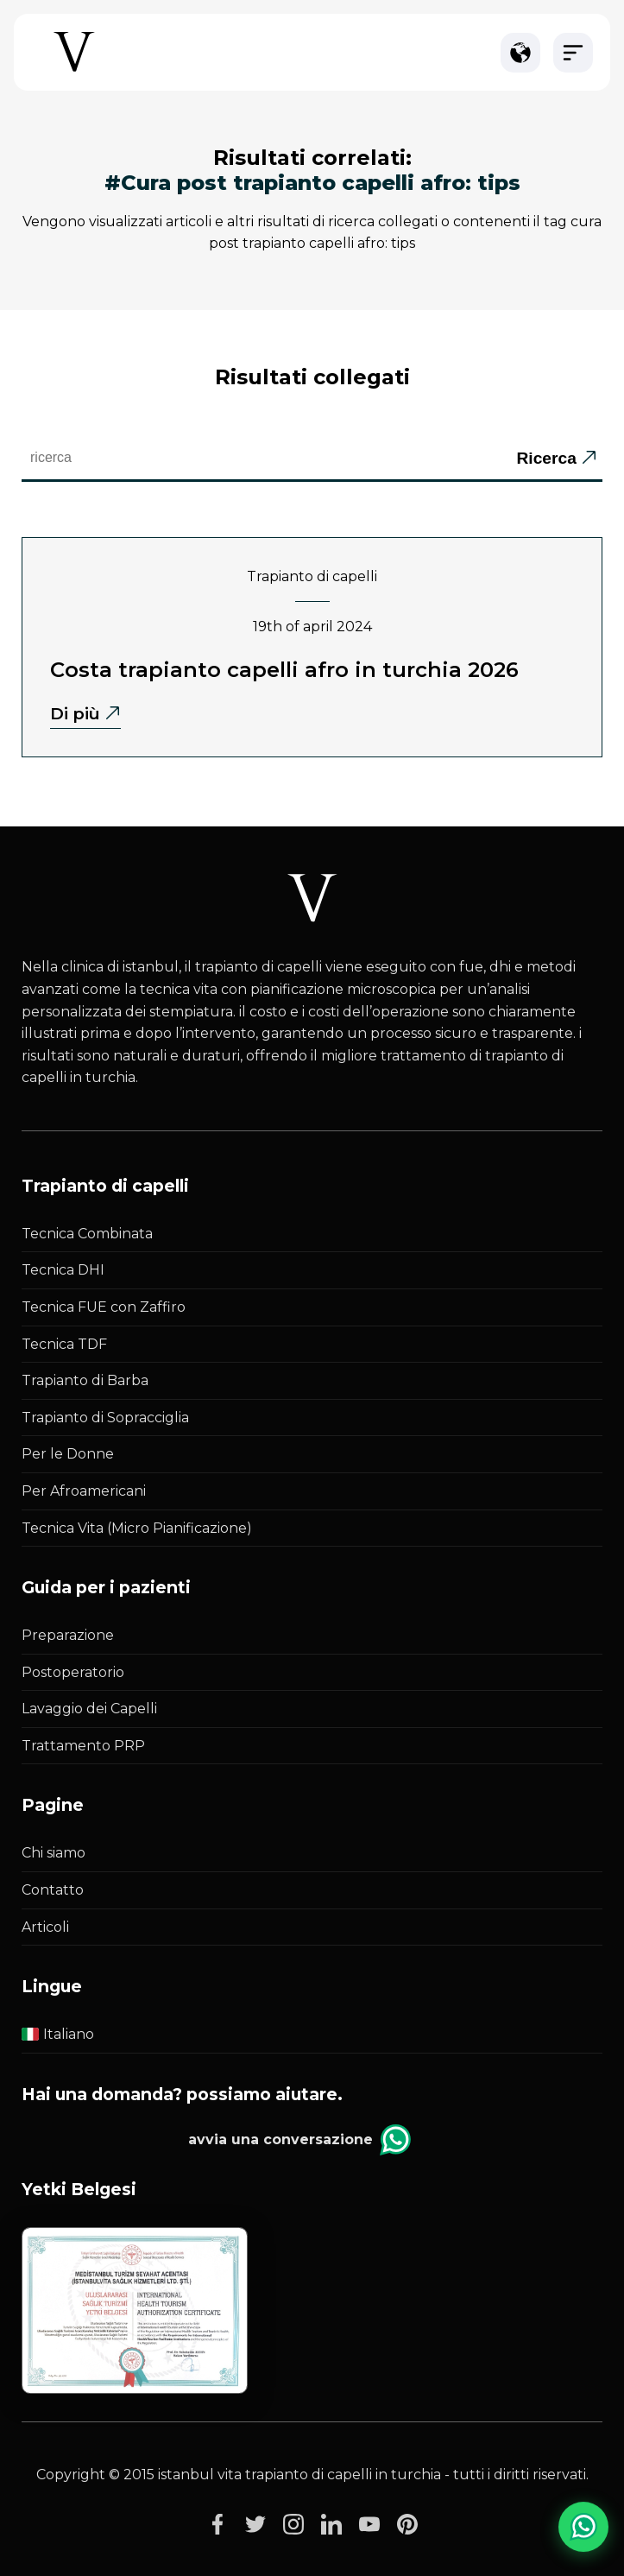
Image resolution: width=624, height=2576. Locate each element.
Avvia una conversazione (299, 2139)
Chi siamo (53, 1853)
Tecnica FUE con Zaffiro (104, 1307)
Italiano (58, 2034)
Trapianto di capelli (312, 576)
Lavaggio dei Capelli (89, 1708)
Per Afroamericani (84, 1491)
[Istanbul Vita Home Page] (74, 70)
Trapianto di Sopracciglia (105, 1417)
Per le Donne (68, 1454)
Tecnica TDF (64, 1344)
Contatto (53, 1890)
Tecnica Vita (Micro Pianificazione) (137, 1528)
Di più (75, 713)
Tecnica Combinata (87, 1233)
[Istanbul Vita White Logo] (312, 898)
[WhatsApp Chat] (583, 2527)
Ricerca (546, 458)
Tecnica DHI (63, 1270)
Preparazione (68, 1635)
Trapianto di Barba (85, 1380)
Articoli (45, 1927)
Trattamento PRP (83, 1745)
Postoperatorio (73, 1672)
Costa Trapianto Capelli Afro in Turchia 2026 (284, 669)
